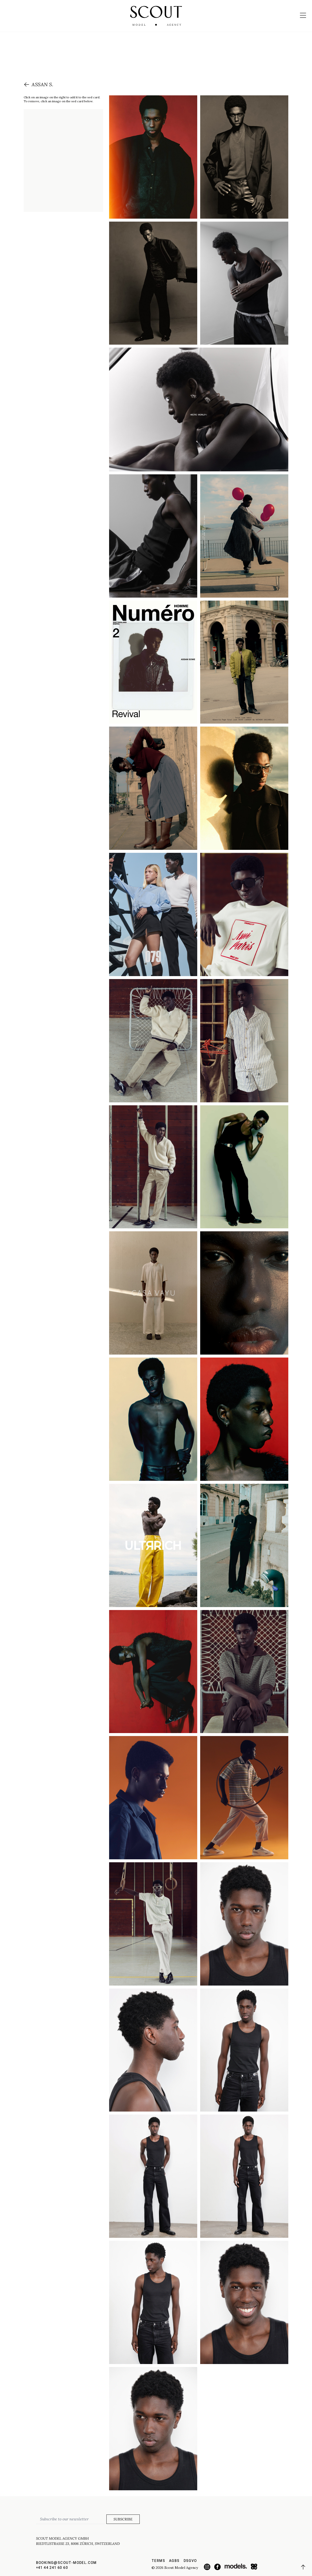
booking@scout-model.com (66, 2563)
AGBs (174, 2561)
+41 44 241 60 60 (52, 2568)
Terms (158, 2561)
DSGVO (190, 2561)
